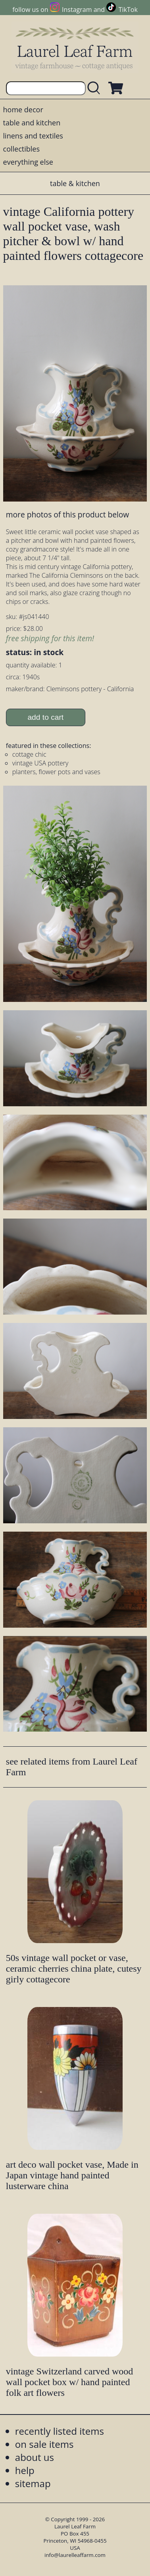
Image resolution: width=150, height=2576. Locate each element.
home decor (23, 109)
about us (34, 2457)
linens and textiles (33, 135)
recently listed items (59, 2431)
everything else (28, 162)
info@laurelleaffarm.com (75, 2555)
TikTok (128, 9)
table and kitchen (32, 122)
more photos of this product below (67, 514)
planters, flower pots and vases (56, 771)
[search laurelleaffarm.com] (96, 88)
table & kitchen (75, 183)
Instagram (77, 9)
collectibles (21, 149)
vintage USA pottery (40, 763)
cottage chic (29, 754)
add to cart (45, 717)
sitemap (33, 2483)
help (25, 2470)
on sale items (44, 2444)
